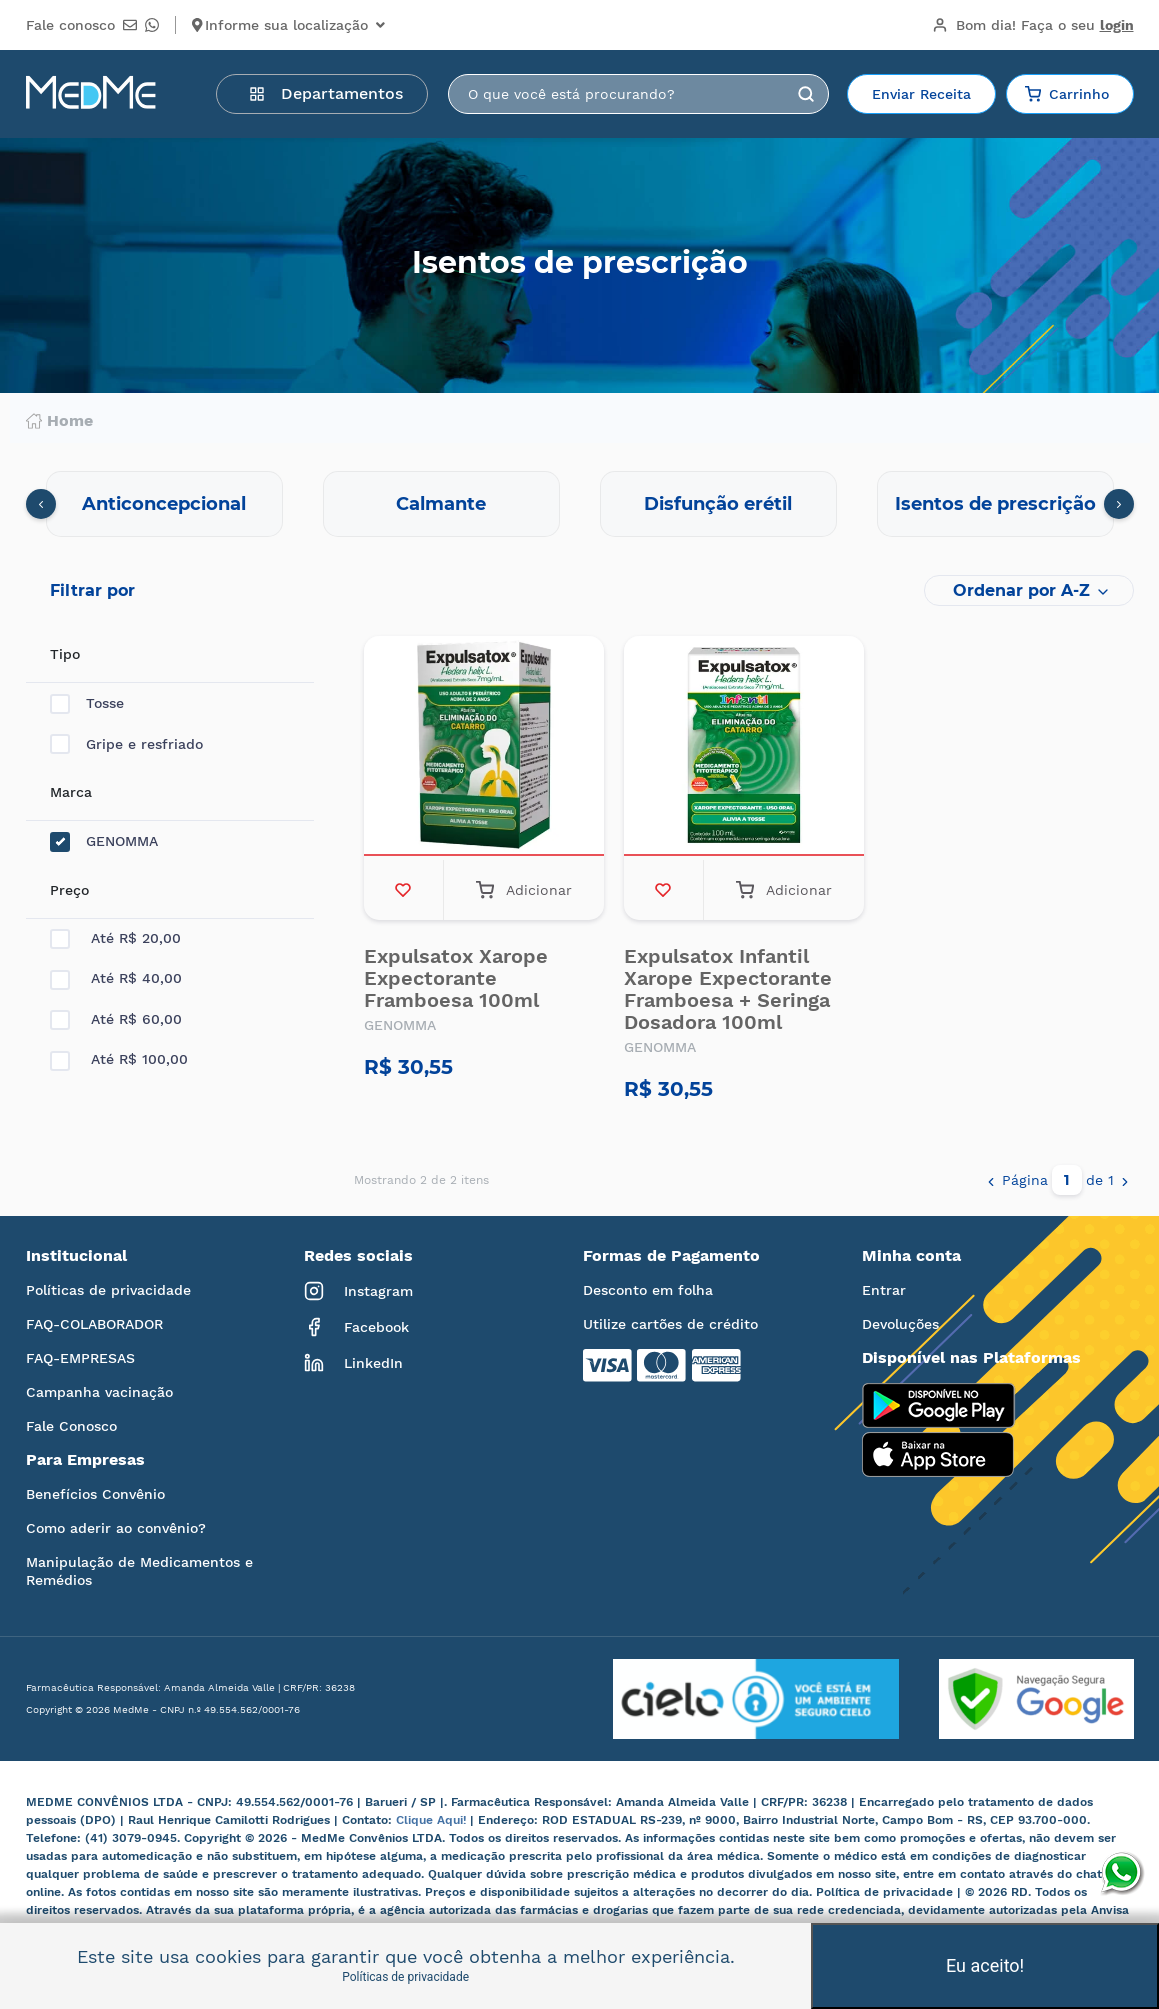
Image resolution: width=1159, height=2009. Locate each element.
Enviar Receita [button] (921, 94)
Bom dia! (1033, 25)
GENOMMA (104, 841)
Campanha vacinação (99, 1392)
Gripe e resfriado (126, 744)
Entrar (884, 1290)
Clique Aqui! (433, 1820)
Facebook (356, 1327)
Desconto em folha (648, 1290)
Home (59, 421)
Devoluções (900, 1324)
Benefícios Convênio (95, 1494)
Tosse (87, 703)
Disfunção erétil (718, 504)
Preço (69, 890)
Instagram (358, 1291)
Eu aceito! (985, 1965)
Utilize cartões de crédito (670, 1324)
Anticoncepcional (164, 504)
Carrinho (1067, 94)
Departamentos (326, 93)
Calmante (441, 504)
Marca (71, 792)
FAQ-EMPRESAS (80, 1358)
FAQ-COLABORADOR (94, 1324)
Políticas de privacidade (108, 1290)
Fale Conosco (71, 1426)
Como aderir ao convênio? (116, 1528)
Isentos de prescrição (995, 504)
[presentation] (41, 504)
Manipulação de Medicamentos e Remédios (139, 1571)
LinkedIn (353, 1363)
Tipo (65, 654)
